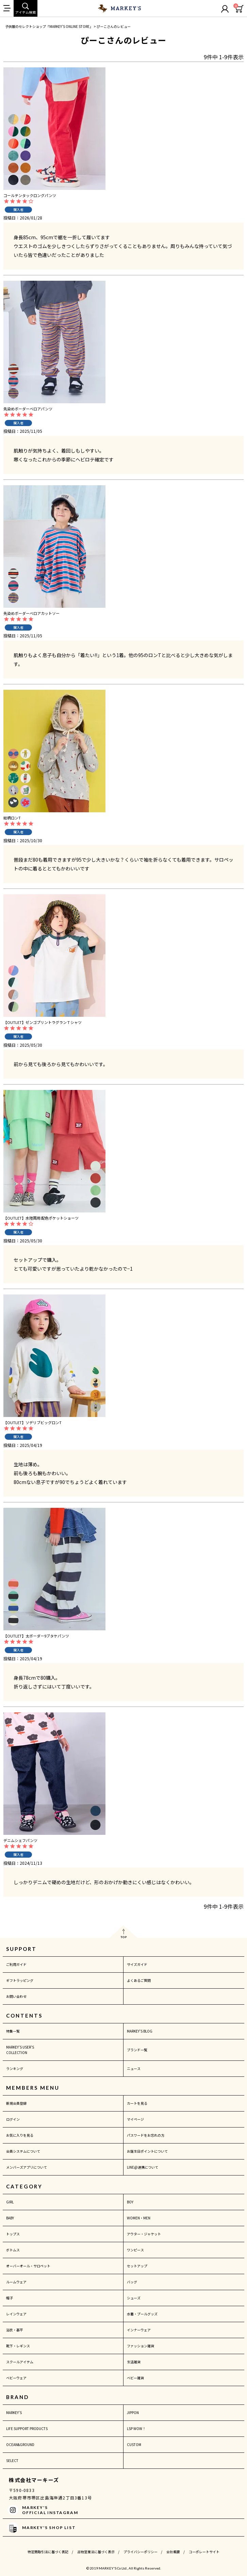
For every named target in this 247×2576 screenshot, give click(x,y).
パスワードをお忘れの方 (145, 2135)
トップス (13, 2233)
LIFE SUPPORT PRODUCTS (27, 2428)
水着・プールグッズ (142, 2313)
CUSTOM (134, 2444)
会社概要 (173, 2551)
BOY (130, 2201)
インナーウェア (139, 2329)
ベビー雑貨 (135, 2377)
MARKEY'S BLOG (139, 2031)
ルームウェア (16, 2281)
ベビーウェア (16, 2377)
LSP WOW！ (136, 2428)
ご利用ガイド (16, 1964)
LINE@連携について (142, 2167)
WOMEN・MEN (138, 2217)
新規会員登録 (16, 2103)
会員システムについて (23, 2151)
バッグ (132, 2281)
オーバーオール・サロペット (28, 2265)
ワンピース (135, 2249)
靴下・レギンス (18, 2345)
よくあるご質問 (139, 1980)
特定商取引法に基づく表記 (48, 2551)
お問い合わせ (16, 1996)
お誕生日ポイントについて (147, 2151)
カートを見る (137, 2103)
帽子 (9, 2297)
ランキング (14, 2068)
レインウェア (16, 2313)
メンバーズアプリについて (26, 2167)
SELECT (12, 2460)
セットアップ (137, 2265)
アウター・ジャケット (144, 2233)
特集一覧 (13, 2031)
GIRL (10, 2201)
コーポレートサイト (204, 2551)
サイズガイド (137, 1964)
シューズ (134, 2297)
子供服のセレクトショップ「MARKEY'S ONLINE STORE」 (49, 26)
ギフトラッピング (19, 1980)
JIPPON (133, 2412)
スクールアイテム (19, 2361)
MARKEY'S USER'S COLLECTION (20, 2049)
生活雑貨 (134, 2361)
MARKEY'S (14, 2412)
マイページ (135, 2119)
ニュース (134, 2068)
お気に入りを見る (19, 2135)
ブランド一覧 (137, 2049)
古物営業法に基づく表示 (96, 2551)
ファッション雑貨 (140, 2345)
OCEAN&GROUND (20, 2444)
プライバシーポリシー (141, 2551)
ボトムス (13, 2249)
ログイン (13, 2119)
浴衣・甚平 (14, 2329)
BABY (10, 2217)
